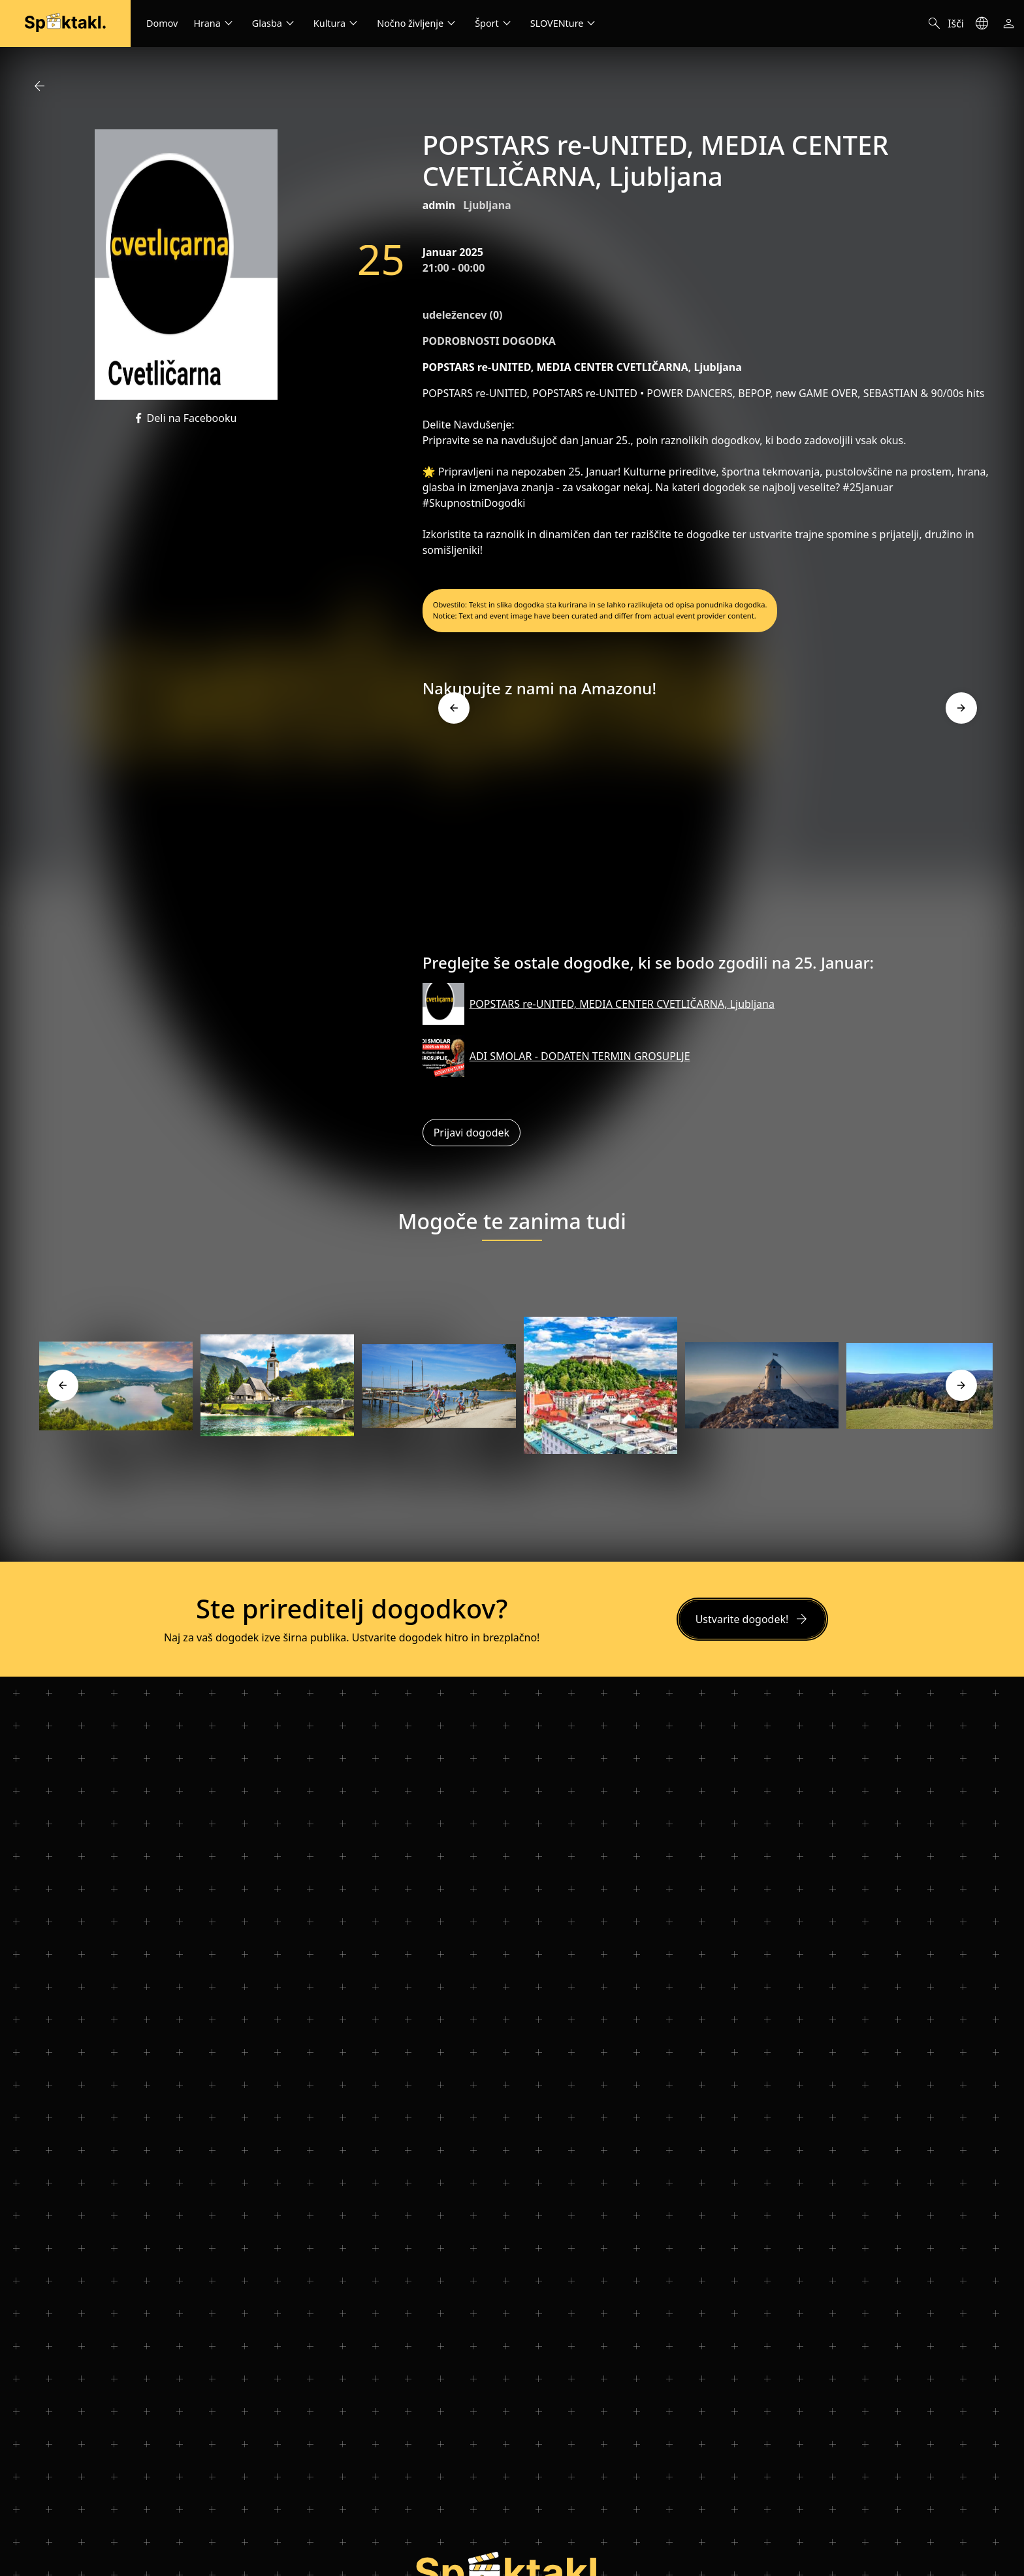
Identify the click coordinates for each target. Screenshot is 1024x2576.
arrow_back (39, 86)
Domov (162, 23)
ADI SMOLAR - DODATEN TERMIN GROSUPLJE (580, 1056)
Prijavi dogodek (471, 1132)
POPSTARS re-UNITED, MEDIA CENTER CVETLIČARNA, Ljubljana (622, 1004)
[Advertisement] (708, 830)
